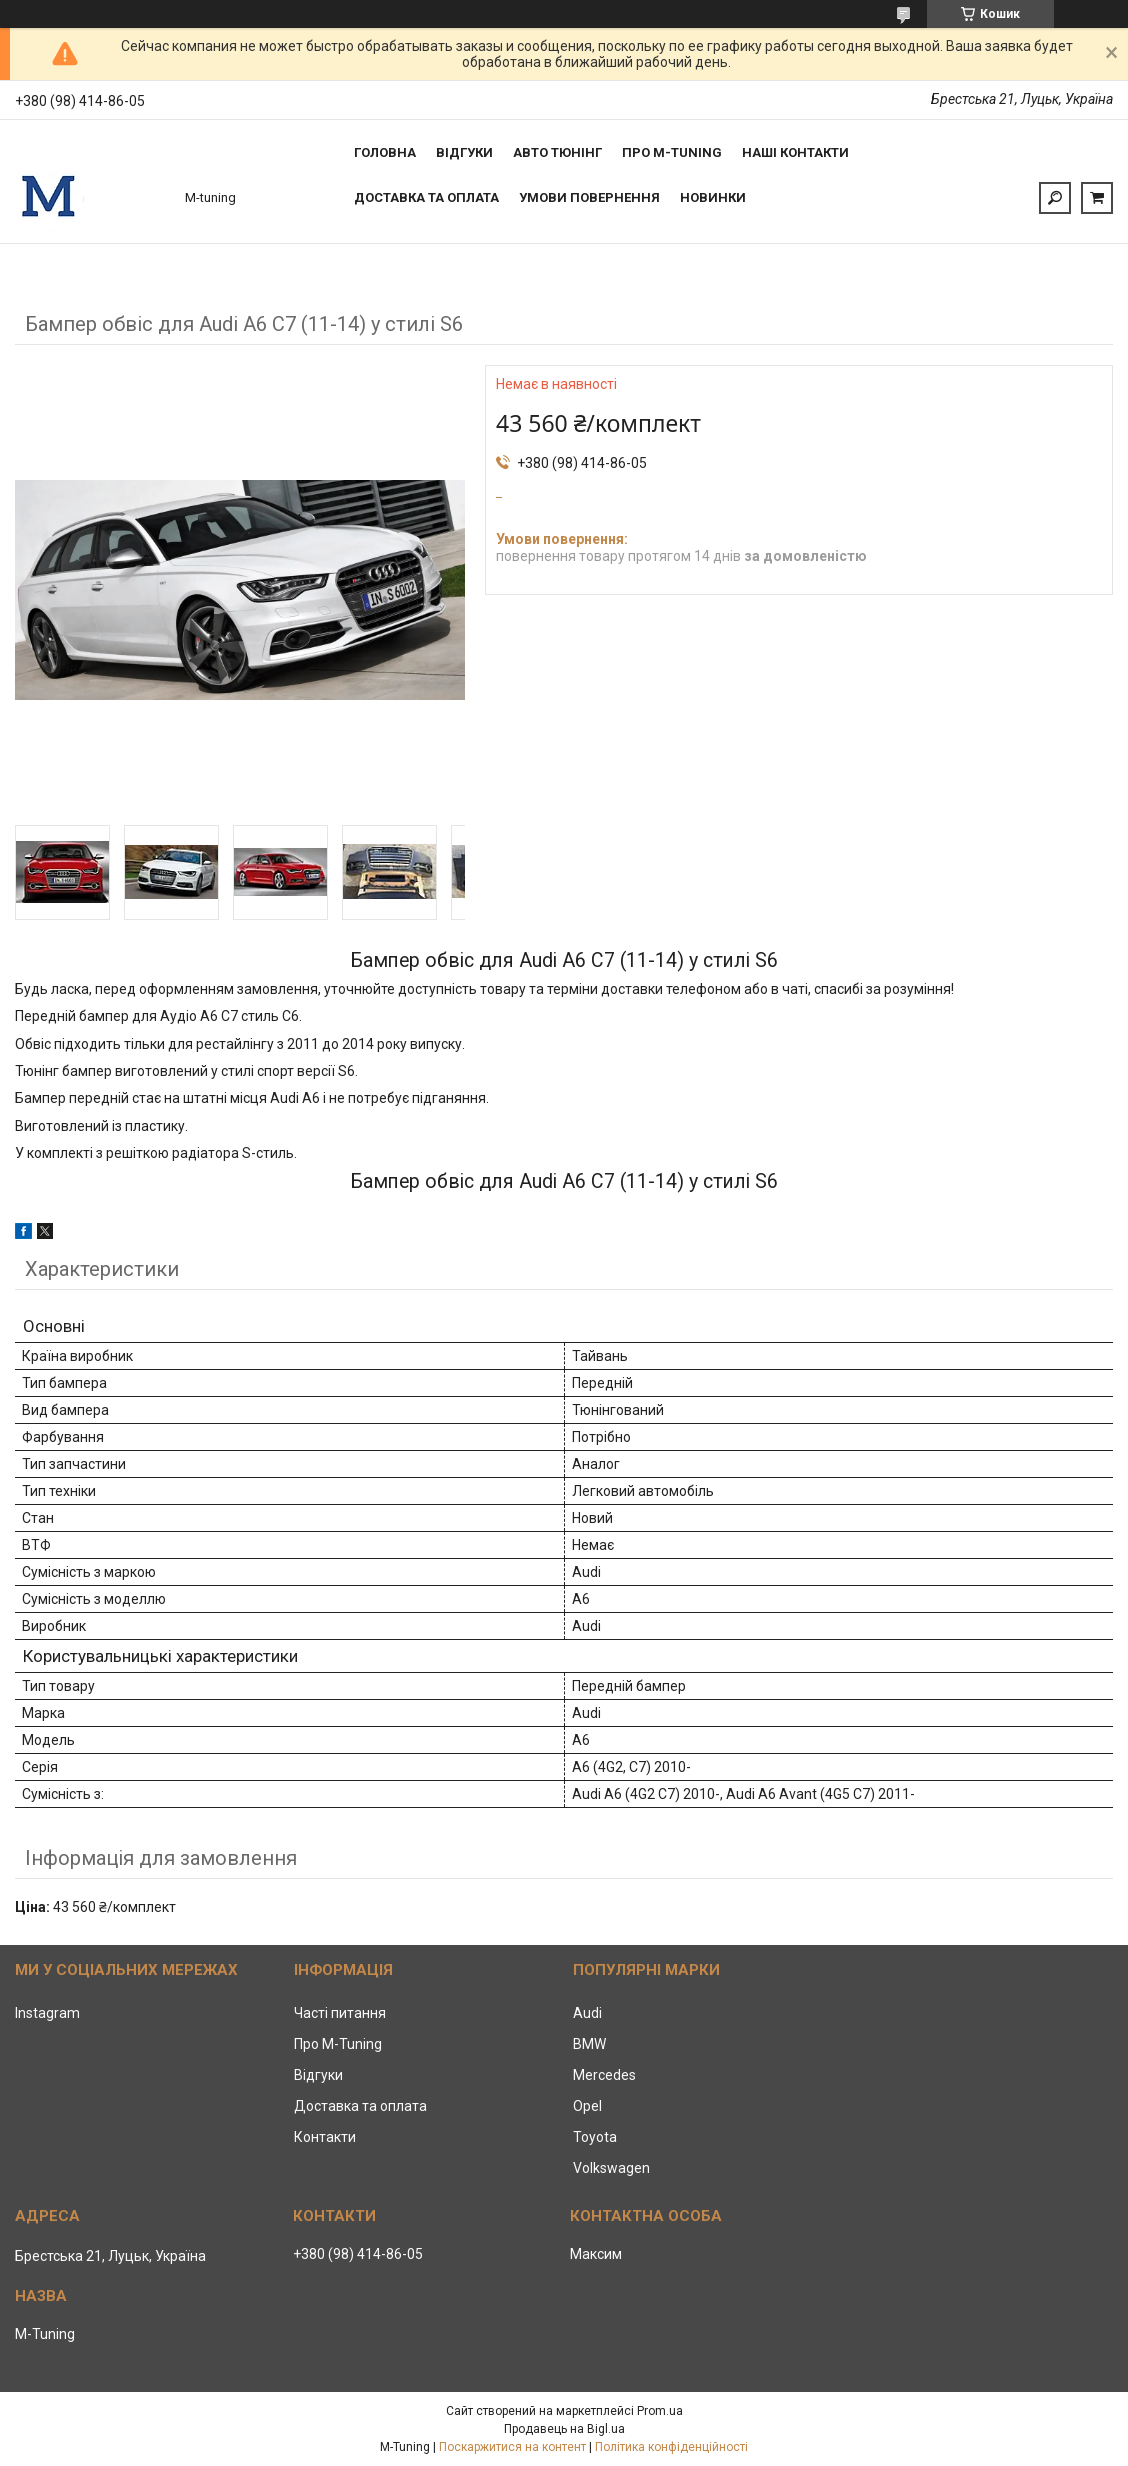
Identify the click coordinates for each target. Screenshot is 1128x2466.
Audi (587, 2013)
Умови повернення (589, 197)
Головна (385, 152)
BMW (589, 2044)
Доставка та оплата (426, 197)
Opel (587, 2106)
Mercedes (604, 2075)
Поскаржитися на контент (512, 2447)
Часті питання (340, 2013)
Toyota (595, 2137)
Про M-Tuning (338, 2044)
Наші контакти (795, 152)
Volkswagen (611, 2168)
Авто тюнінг (557, 152)
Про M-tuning (672, 152)
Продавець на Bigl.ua (564, 2429)
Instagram (47, 2013)
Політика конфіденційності (671, 2447)
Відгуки (464, 152)
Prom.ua (660, 2411)
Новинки (713, 197)
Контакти (325, 2137)
